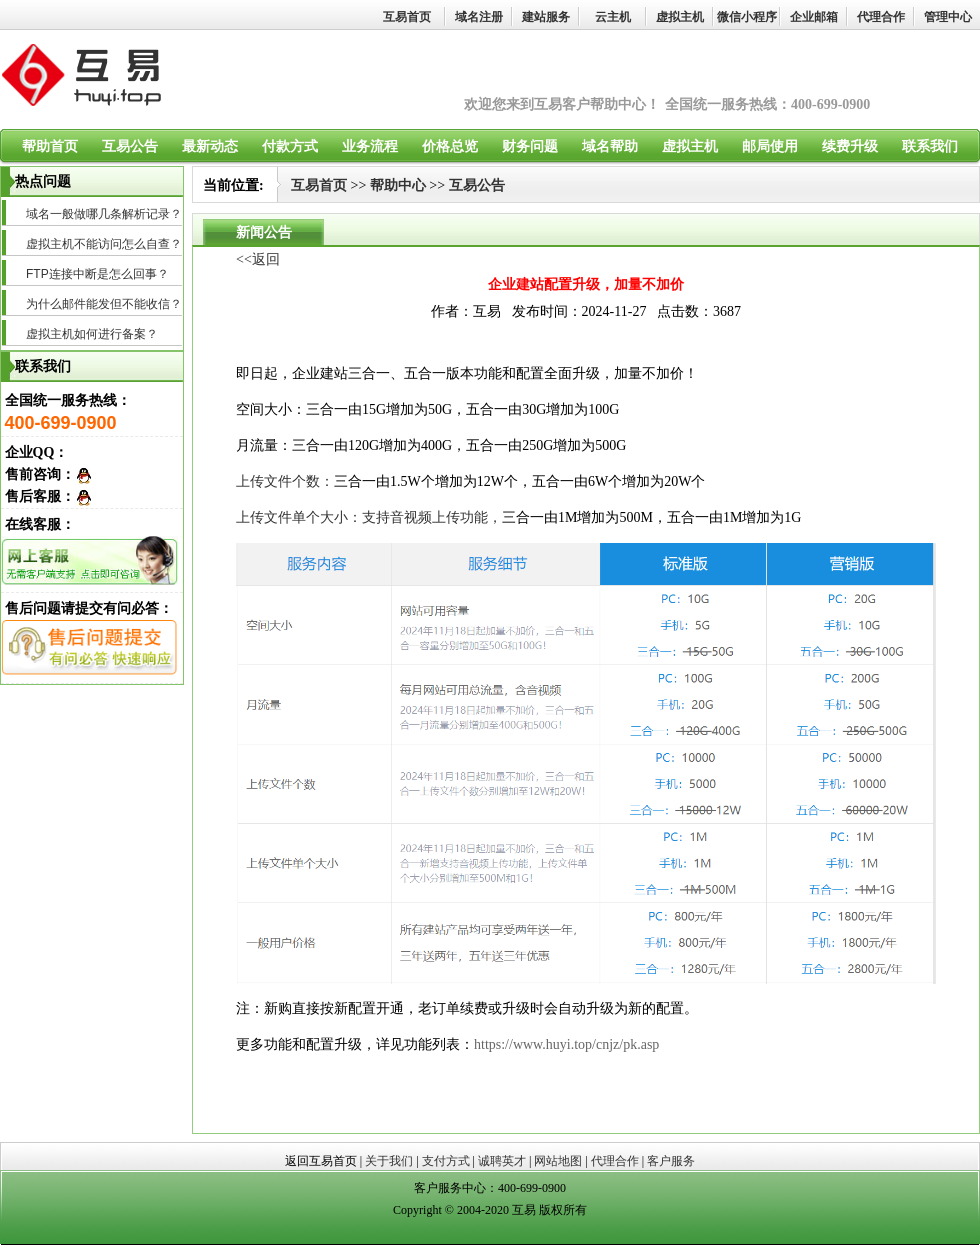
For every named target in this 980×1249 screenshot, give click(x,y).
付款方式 (290, 146)
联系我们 (930, 146)
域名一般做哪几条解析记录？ (104, 214)
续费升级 (850, 146)
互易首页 (407, 17)
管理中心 (948, 17)
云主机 (613, 17)
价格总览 (450, 146)
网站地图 (558, 1161)
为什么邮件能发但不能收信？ (104, 304)
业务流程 (370, 146)
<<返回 (258, 259)
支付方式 (446, 1161)
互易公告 (130, 146)
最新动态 (210, 146)
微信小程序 (747, 17)
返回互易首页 (321, 1161)
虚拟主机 (680, 17)
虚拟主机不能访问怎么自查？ (104, 244)
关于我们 (389, 1161)
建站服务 (546, 17)
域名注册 (479, 17)
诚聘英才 (502, 1161)
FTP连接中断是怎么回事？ (97, 274)
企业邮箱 (814, 17)
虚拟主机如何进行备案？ (92, 334)
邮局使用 (770, 146)
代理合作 (881, 17)
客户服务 (671, 1161)
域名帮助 (610, 146)
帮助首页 (50, 146)
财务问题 (530, 146)
